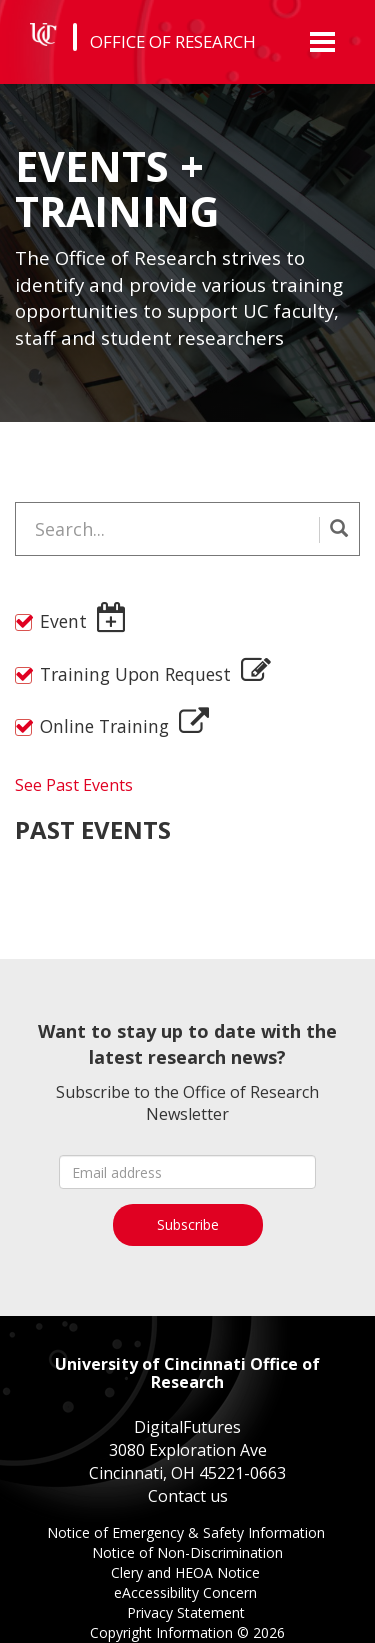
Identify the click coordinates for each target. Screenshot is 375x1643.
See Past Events (74, 785)
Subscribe (188, 1224)
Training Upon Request (135, 674)
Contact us (188, 1496)
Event (63, 621)
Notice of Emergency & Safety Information (188, 1534)
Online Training (104, 726)
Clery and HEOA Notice (187, 1574)
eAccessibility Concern (187, 1594)
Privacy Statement (188, 1614)
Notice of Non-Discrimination (187, 1554)
